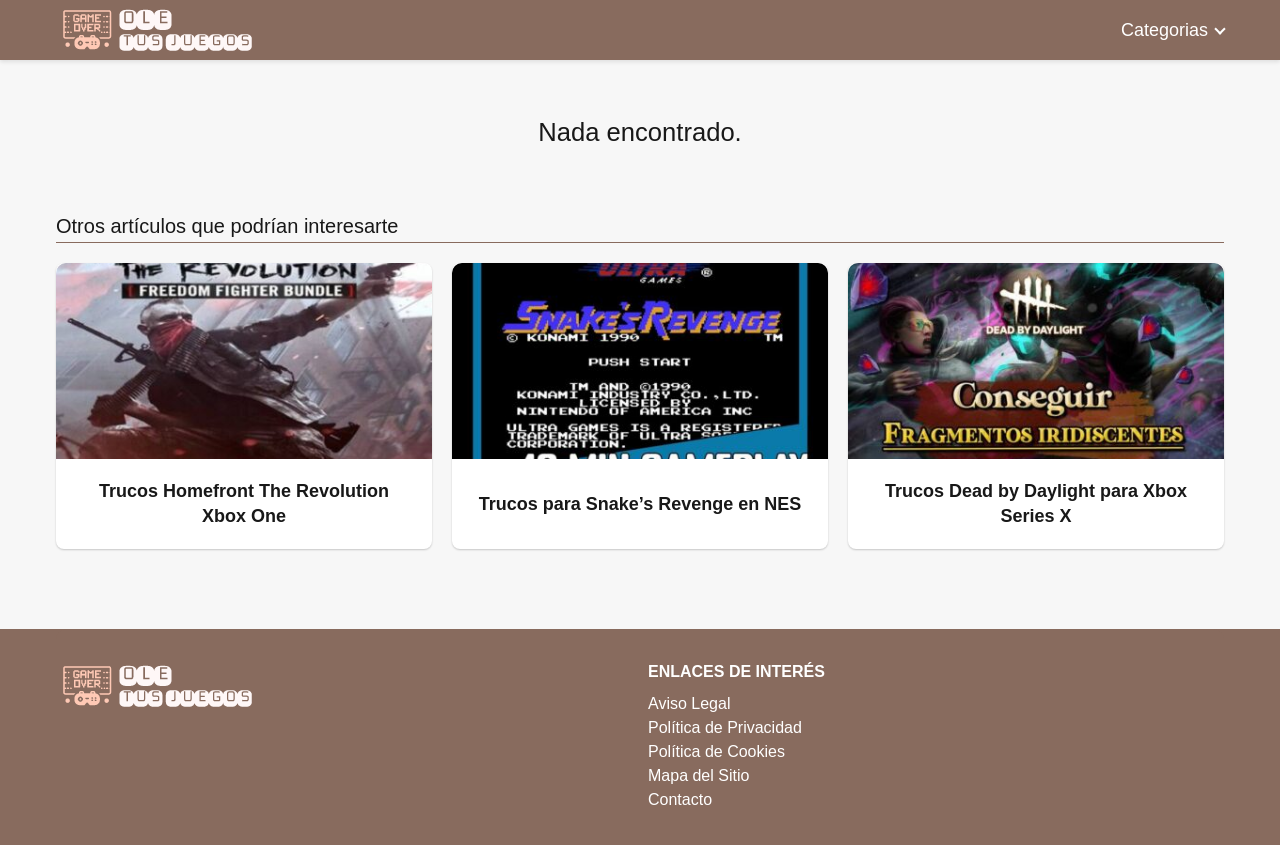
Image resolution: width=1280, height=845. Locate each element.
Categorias (1164, 30)
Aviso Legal (689, 703)
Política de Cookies (716, 751)
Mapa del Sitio (698, 775)
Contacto (680, 799)
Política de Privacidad (725, 727)
